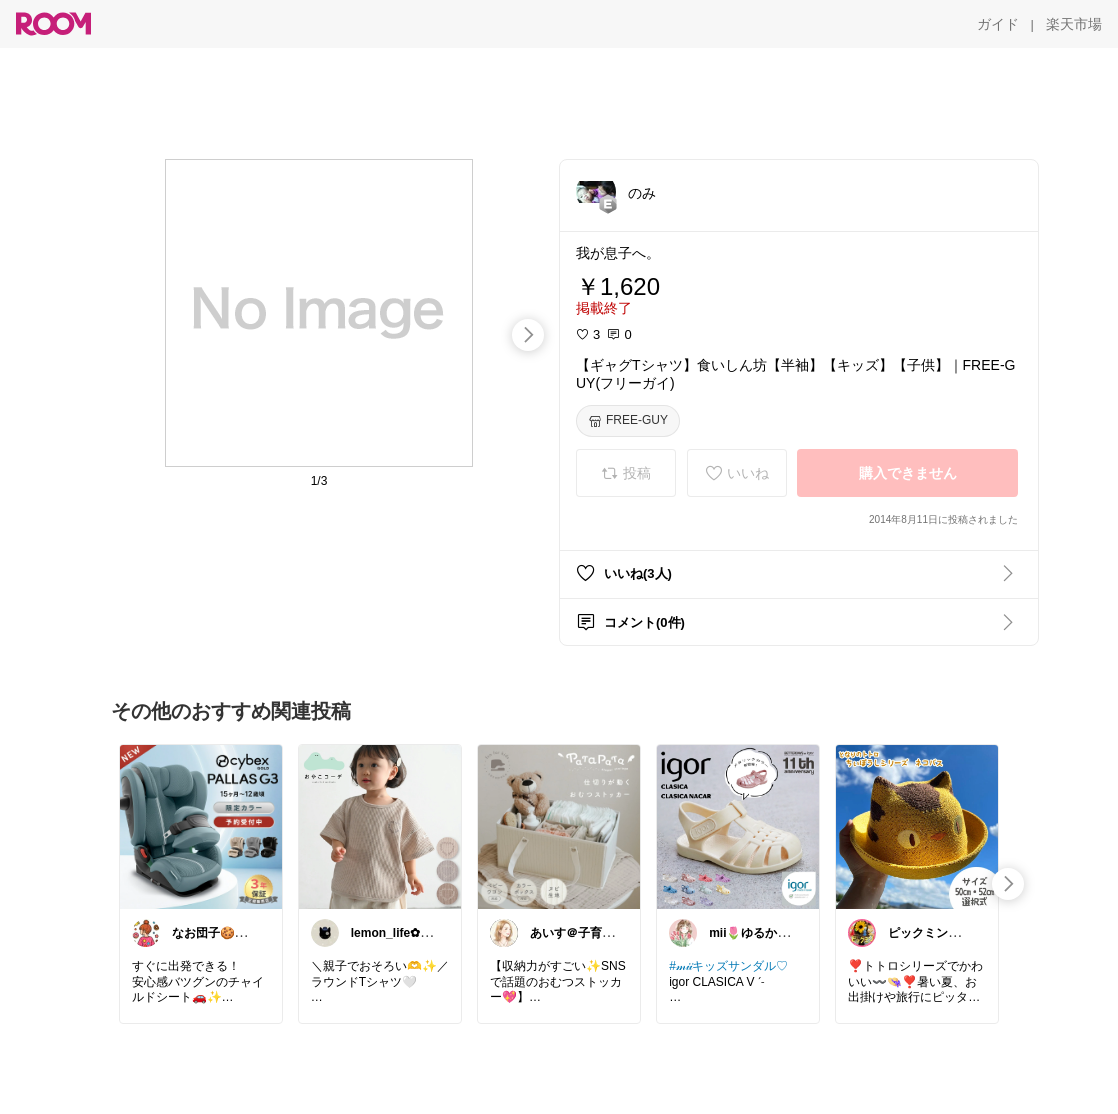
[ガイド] (998, 24)
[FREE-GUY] (628, 421)
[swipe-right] (528, 335)
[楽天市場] (1074, 24)
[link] (201, 826)
